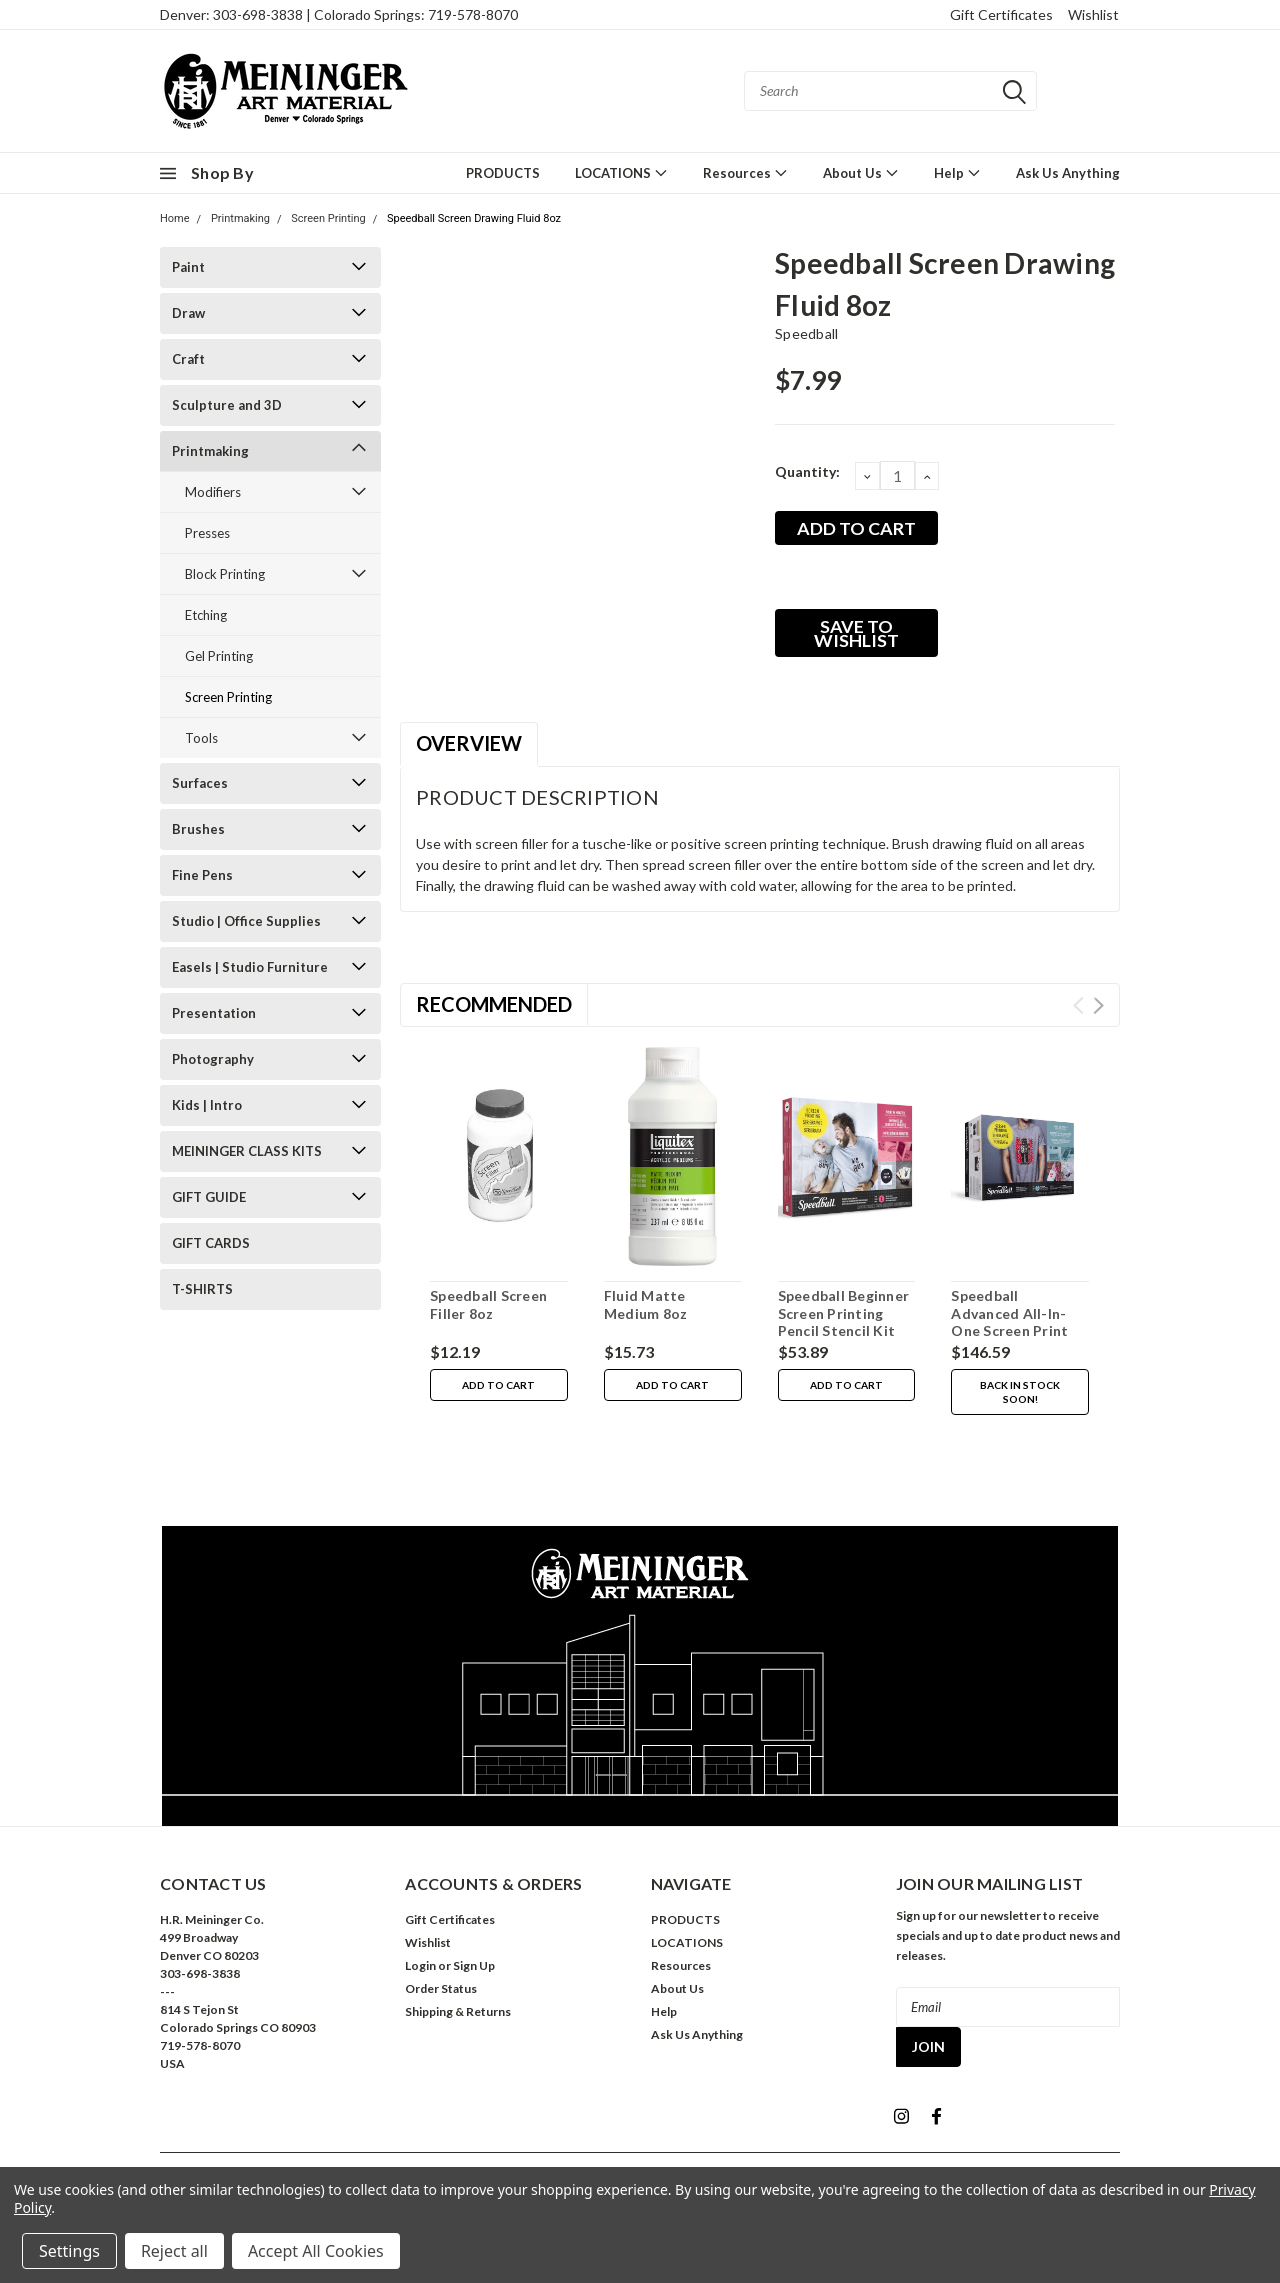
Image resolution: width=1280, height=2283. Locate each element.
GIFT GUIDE (209, 1197)
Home (175, 218)
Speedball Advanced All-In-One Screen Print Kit (1009, 1322)
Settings (69, 2251)
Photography (213, 1059)
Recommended (494, 1004)
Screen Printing (328, 218)
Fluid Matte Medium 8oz (646, 1304)
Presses (207, 533)
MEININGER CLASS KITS (247, 1151)
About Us (861, 172)
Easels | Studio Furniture (250, 967)
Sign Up (474, 1965)
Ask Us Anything (1068, 173)
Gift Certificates (1001, 14)
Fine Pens (202, 875)
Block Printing (225, 574)
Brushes (198, 829)
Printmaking (240, 218)
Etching (206, 615)
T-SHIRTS (202, 1289)
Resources (745, 172)
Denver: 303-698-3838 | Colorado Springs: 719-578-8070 (339, 14)
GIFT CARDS (211, 1243)
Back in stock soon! (1020, 1392)
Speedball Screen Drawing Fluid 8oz (474, 218)
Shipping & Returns (458, 2011)
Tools (201, 738)
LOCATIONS (621, 172)
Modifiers (213, 492)
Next (1098, 1005)
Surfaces (200, 783)
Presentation (214, 1013)
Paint (188, 267)
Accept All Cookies (316, 2251)
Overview (469, 743)
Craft (188, 359)
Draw (188, 313)
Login (420, 1965)
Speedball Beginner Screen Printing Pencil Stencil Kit (844, 1313)
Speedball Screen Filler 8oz (488, 1304)
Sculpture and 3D (227, 405)
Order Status (441, 1988)
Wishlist (1093, 14)
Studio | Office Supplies (246, 921)
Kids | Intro (207, 1105)
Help (957, 172)
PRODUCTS (503, 173)
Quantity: (807, 471)
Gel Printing (219, 656)
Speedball (806, 333)
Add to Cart (498, 1385)
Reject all (174, 2251)
